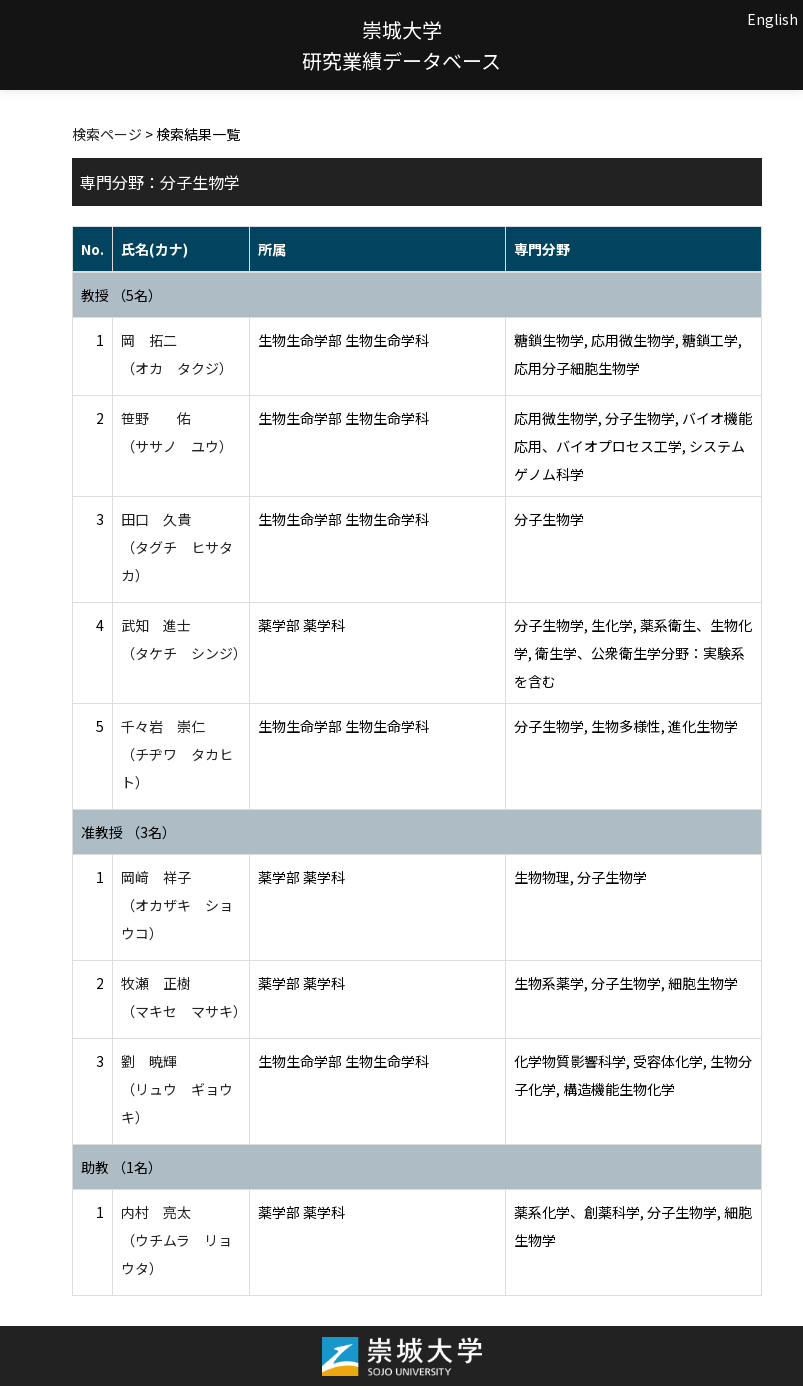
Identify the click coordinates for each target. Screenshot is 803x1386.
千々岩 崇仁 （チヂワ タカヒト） (177, 754)
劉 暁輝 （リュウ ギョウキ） (177, 1089)
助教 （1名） (121, 1167)
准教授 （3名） (128, 832)
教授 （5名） (121, 295)
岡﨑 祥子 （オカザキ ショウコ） (177, 905)
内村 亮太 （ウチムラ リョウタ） (176, 1240)
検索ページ (107, 134)
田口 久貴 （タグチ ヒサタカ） (177, 547)
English (772, 19)
